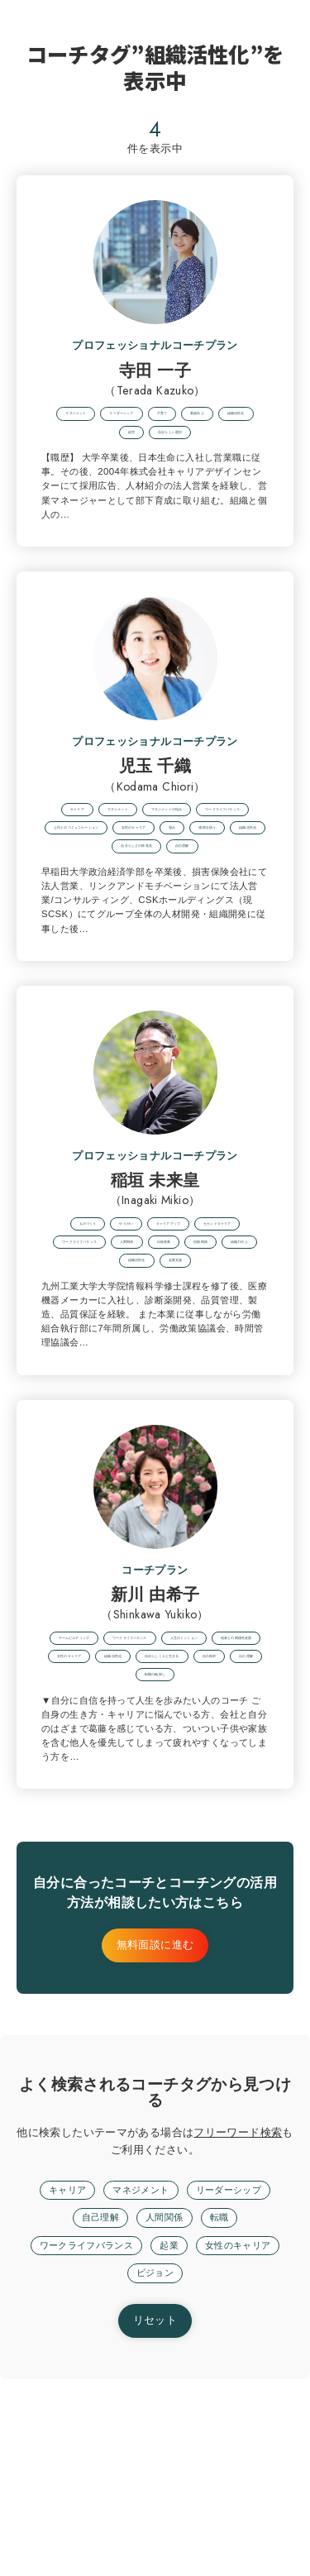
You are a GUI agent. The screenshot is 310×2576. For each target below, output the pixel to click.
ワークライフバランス (130, 2441)
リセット (155, 2518)
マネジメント (138, 2383)
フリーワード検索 (237, 2325)
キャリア (57, 2383)
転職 (226, 2412)
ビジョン (207, 2469)
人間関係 (166, 2412)
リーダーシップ (237, 2383)
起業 (223, 2441)
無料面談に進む (155, 2138)
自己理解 (96, 2412)
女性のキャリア (120, 2469)
